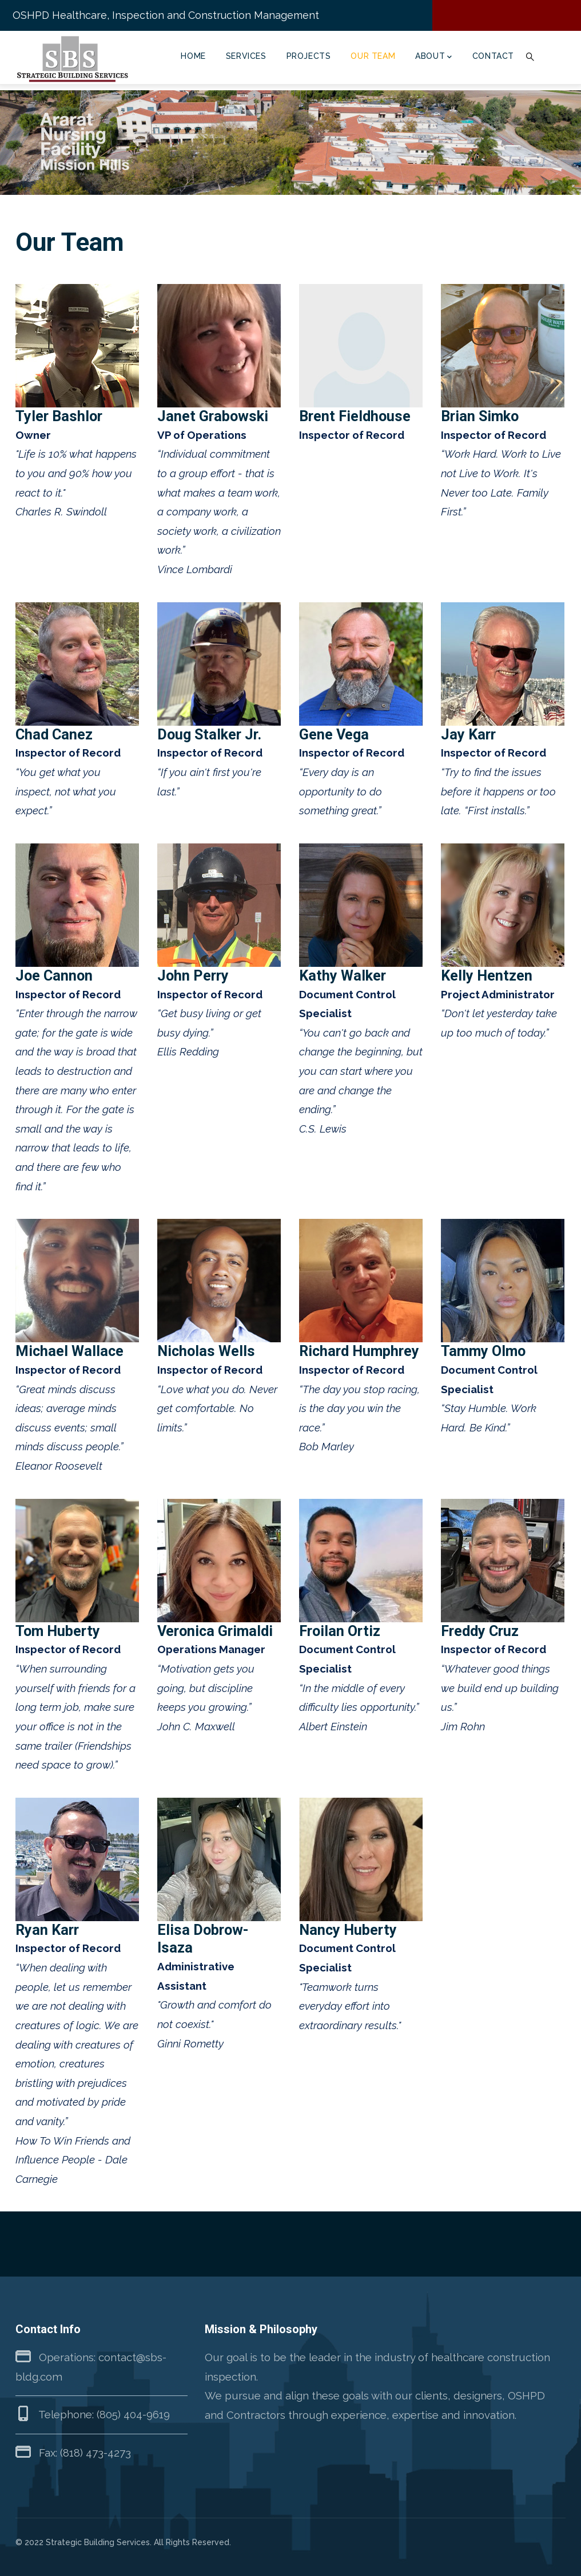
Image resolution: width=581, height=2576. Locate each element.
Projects (308, 56)
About (433, 57)
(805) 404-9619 (133, 2414)
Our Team (373, 56)
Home (193, 56)
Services (246, 56)
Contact (493, 56)
